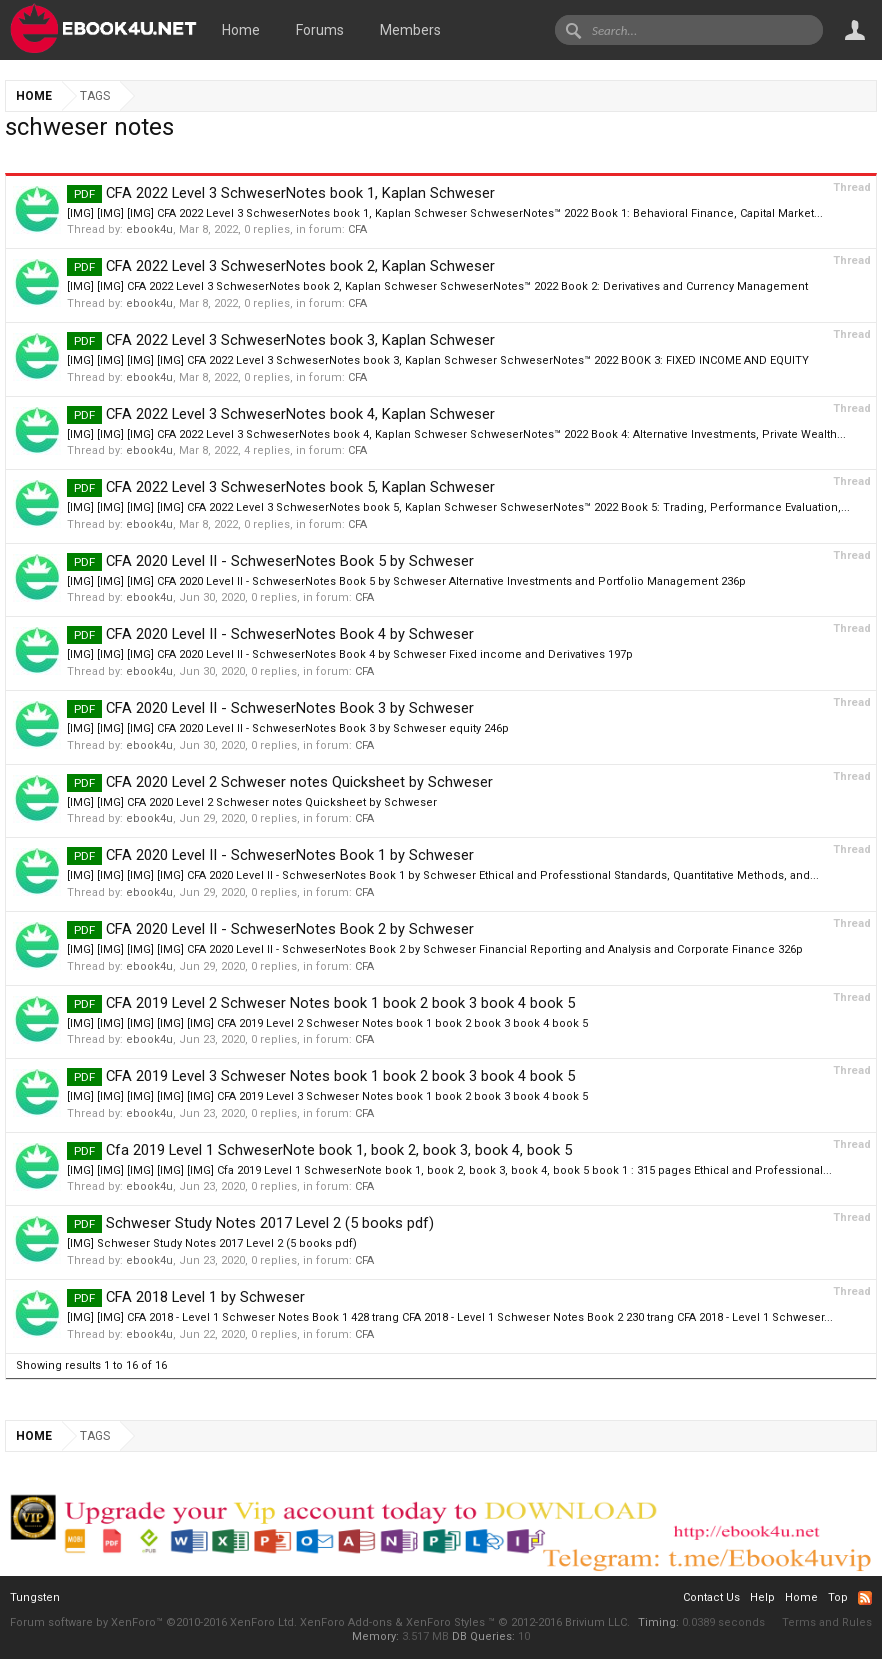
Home (241, 30)
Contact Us (711, 1597)
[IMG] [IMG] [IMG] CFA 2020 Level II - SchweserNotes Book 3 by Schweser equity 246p (288, 728)
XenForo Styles (445, 1622)
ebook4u (149, 229)
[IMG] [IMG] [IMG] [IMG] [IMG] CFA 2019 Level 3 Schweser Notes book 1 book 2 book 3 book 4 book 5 (327, 1096)
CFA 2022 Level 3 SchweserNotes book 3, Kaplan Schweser (281, 340)
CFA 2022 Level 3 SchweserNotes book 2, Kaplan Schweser (281, 266)
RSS (865, 1598)
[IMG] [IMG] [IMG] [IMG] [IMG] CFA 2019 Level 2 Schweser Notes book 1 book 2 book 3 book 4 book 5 (327, 1023)
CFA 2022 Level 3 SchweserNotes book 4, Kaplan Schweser (281, 414)
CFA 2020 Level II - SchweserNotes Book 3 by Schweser (270, 708)
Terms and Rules (827, 1622)
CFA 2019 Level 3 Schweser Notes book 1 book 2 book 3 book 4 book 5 (321, 1076)
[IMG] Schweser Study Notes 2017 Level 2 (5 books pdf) (212, 1243)
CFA (357, 229)
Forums (320, 30)
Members (410, 30)
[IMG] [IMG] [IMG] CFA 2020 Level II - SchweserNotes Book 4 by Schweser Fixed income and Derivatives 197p (350, 654)
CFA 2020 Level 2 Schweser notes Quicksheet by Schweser (280, 782)
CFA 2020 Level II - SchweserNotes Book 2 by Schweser (270, 929)
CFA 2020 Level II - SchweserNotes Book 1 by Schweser (270, 855)
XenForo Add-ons (346, 1622)
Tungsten (35, 1597)
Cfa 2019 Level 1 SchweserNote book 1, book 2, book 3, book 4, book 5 (319, 1150)
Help (762, 1597)
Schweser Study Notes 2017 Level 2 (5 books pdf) (250, 1223)
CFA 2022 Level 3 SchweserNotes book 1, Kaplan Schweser (281, 193)
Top (838, 1597)
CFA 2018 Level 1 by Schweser (186, 1297)
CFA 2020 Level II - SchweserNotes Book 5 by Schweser (270, 561)
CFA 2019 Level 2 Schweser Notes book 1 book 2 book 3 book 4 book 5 (321, 1003)
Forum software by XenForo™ (153, 1622)
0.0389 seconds (723, 1622)
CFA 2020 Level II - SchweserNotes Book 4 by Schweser (270, 634)
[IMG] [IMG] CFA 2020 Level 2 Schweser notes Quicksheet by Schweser (252, 802)
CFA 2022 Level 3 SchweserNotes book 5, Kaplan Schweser (281, 487)
